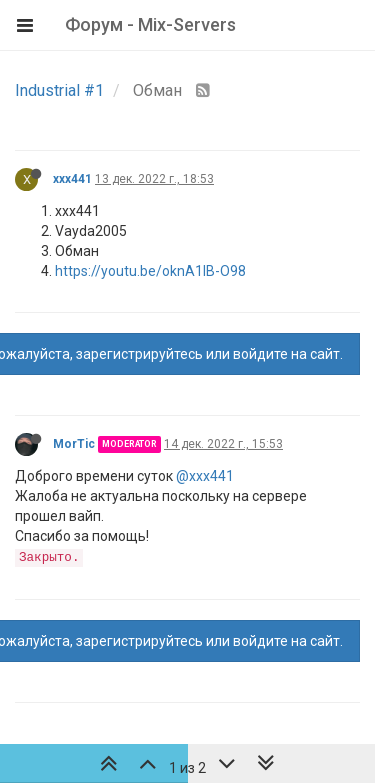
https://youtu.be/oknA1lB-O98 (150, 271)
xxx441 (72, 179)
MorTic (74, 444)
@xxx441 (205, 476)
